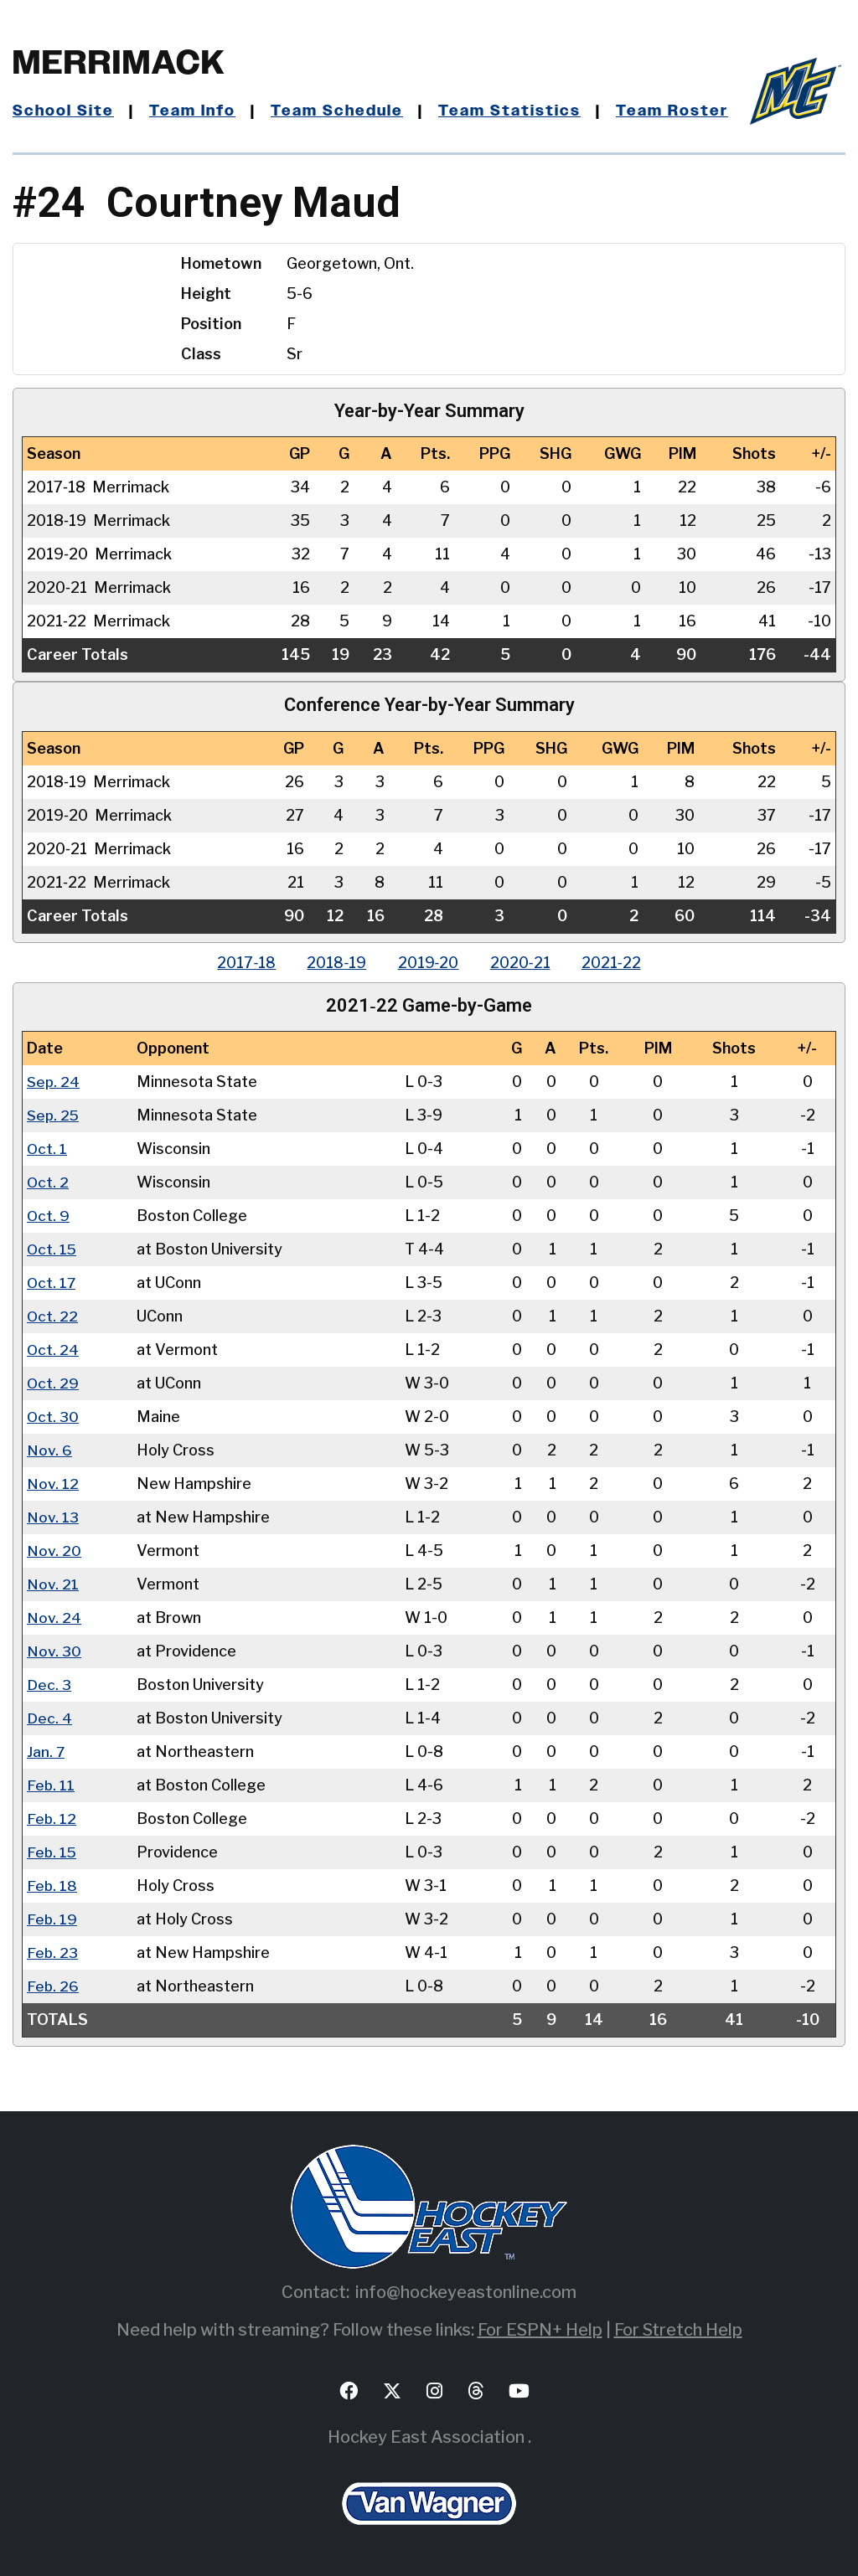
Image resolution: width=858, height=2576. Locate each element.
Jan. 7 (46, 1751)
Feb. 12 (52, 1818)
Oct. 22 (53, 1316)
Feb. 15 (52, 1852)
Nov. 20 (54, 1550)
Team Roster (673, 111)
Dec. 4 (49, 1718)
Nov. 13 (53, 1517)
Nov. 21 (53, 1584)
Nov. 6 (49, 1450)
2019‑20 (428, 962)
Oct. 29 (53, 1383)
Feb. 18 (52, 1885)
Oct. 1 (47, 1148)
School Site (64, 111)
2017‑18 (242, 962)
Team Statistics (511, 111)
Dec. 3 (49, 1684)
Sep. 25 (54, 1115)
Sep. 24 (54, 1081)
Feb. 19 (52, 1919)
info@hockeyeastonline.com (465, 2292)
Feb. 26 (53, 1986)
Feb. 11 (51, 1785)
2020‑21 (523, 962)
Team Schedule (339, 111)
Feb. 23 (53, 1952)
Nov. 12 (53, 1483)
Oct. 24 (53, 1349)
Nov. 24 (54, 1617)
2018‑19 (334, 962)
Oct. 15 (52, 1249)
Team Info (193, 111)
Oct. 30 (53, 1416)
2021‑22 (616, 962)
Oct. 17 (52, 1282)
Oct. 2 (48, 1182)
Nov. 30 (54, 1651)
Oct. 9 (48, 1215)
